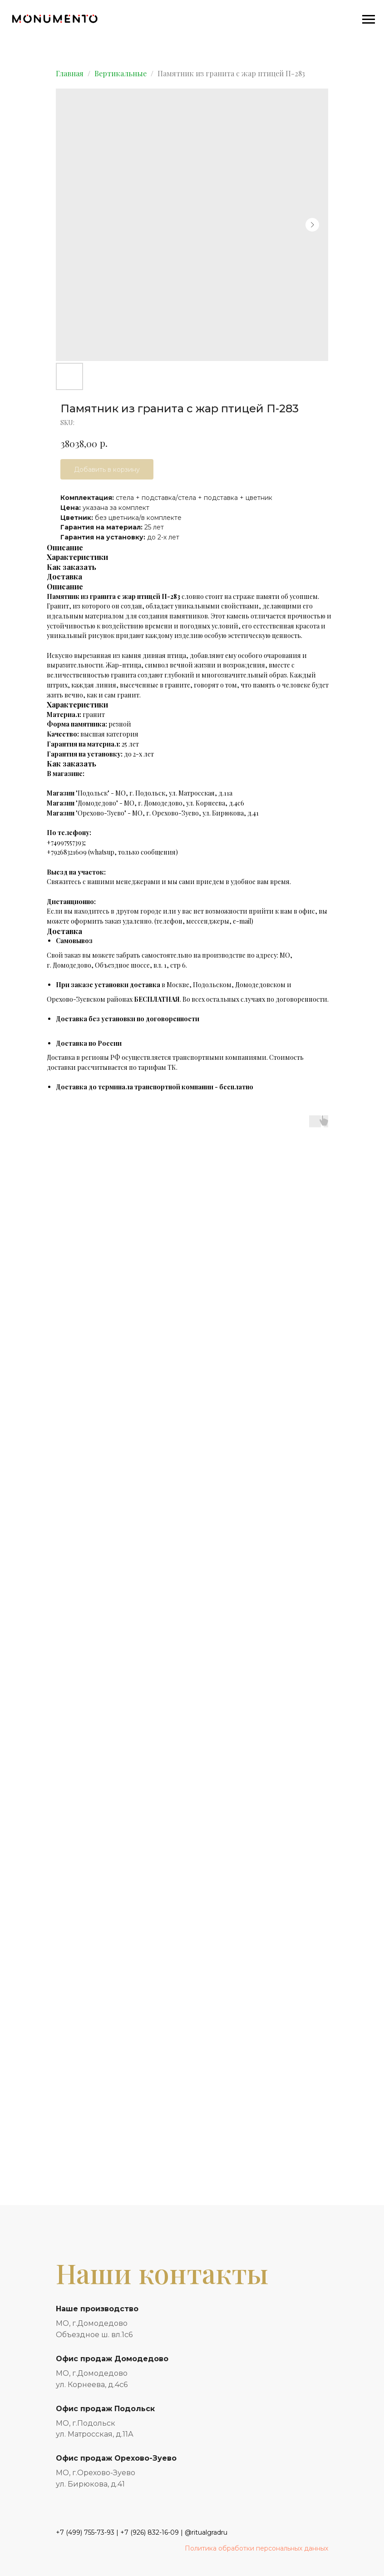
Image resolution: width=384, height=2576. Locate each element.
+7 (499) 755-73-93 (85, 2532)
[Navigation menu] (368, 19)
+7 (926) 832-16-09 (149, 2532)
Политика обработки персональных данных (256, 2548)
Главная (70, 73)
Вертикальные (120, 73)
